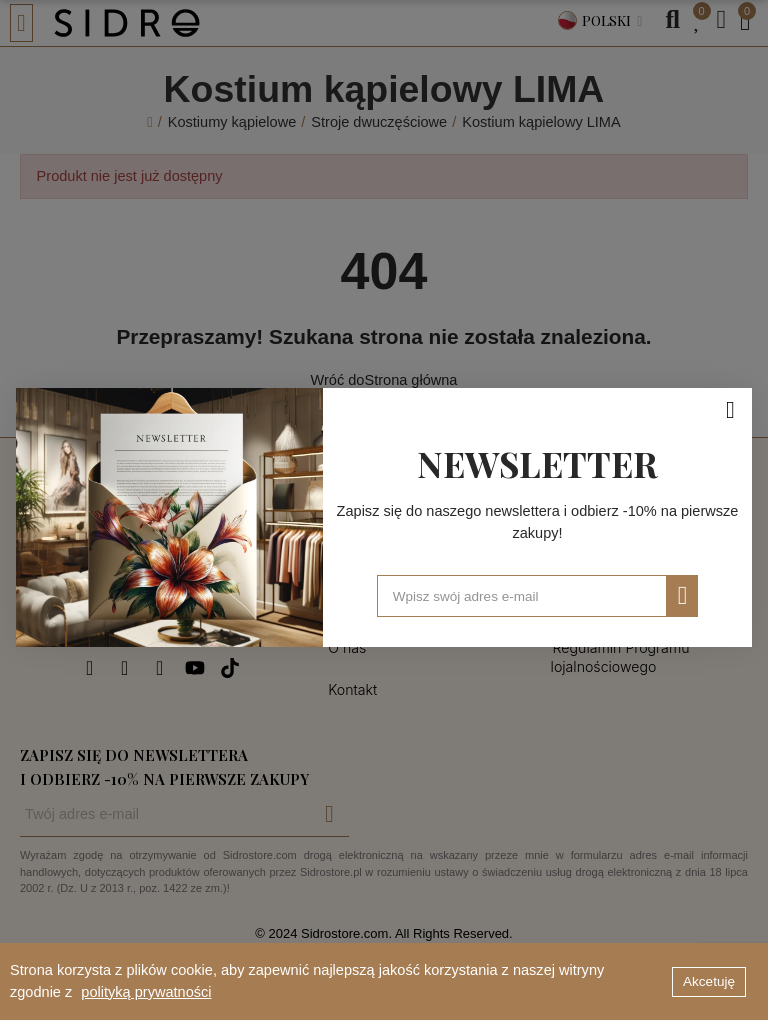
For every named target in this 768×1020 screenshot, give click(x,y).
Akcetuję (709, 981)
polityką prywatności (146, 992)
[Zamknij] (726, 403)
